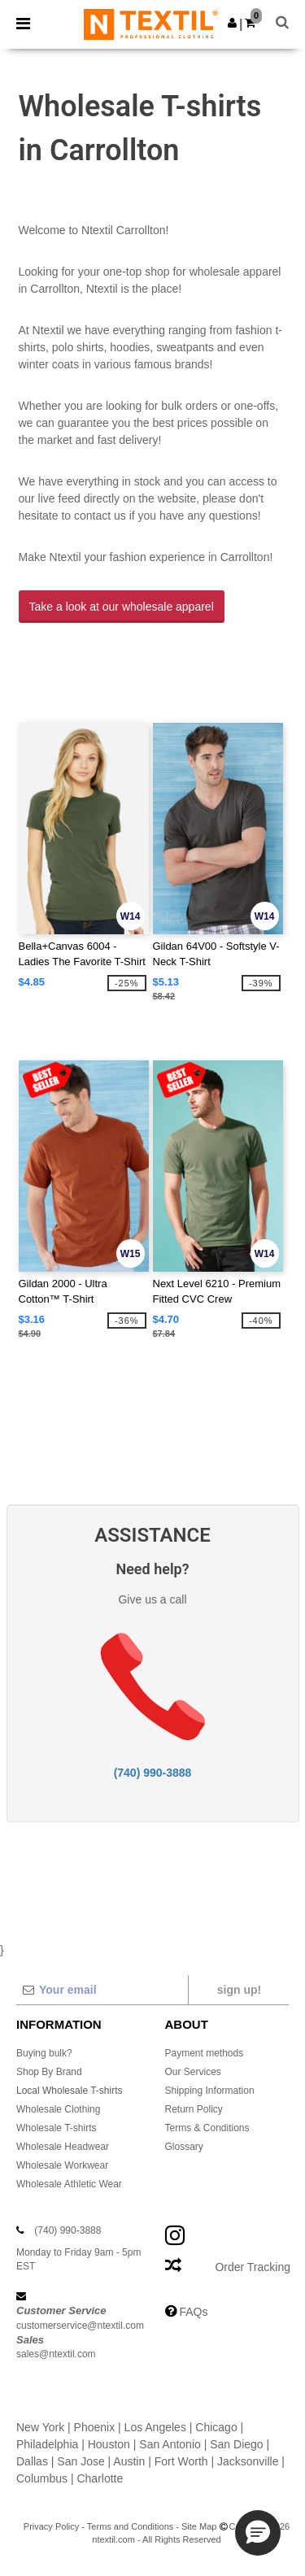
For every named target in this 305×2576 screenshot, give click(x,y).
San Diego (236, 2444)
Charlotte (99, 2478)
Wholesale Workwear (62, 2165)
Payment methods (204, 2053)
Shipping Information (210, 2090)
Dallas (32, 2461)
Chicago (216, 2427)
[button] (232, 22)
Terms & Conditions (207, 2128)
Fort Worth (181, 2461)
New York (40, 2427)
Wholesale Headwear (62, 2146)
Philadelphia (47, 2444)
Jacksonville (247, 2461)
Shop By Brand (49, 2072)
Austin (129, 2461)
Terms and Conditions (130, 2526)
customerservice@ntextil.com (80, 2325)
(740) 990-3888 (153, 1772)
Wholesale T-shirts (56, 2128)
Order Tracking (252, 2267)
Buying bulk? (44, 2053)
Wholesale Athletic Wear (69, 2184)
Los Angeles (155, 2427)
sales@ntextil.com (56, 2354)
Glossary (184, 2146)
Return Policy (194, 2109)
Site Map (198, 2526)
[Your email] (101, 1989)
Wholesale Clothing (58, 2109)
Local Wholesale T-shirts (69, 2090)
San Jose (80, 2461)
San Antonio (170, 2444)
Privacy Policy (51, 2526)
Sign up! (239, 1989)
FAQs (193, 2311)
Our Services (193, 2072)
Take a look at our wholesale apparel (121, 606)
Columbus (42, 2478)
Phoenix (94, 2427)
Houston (109, 2444)
